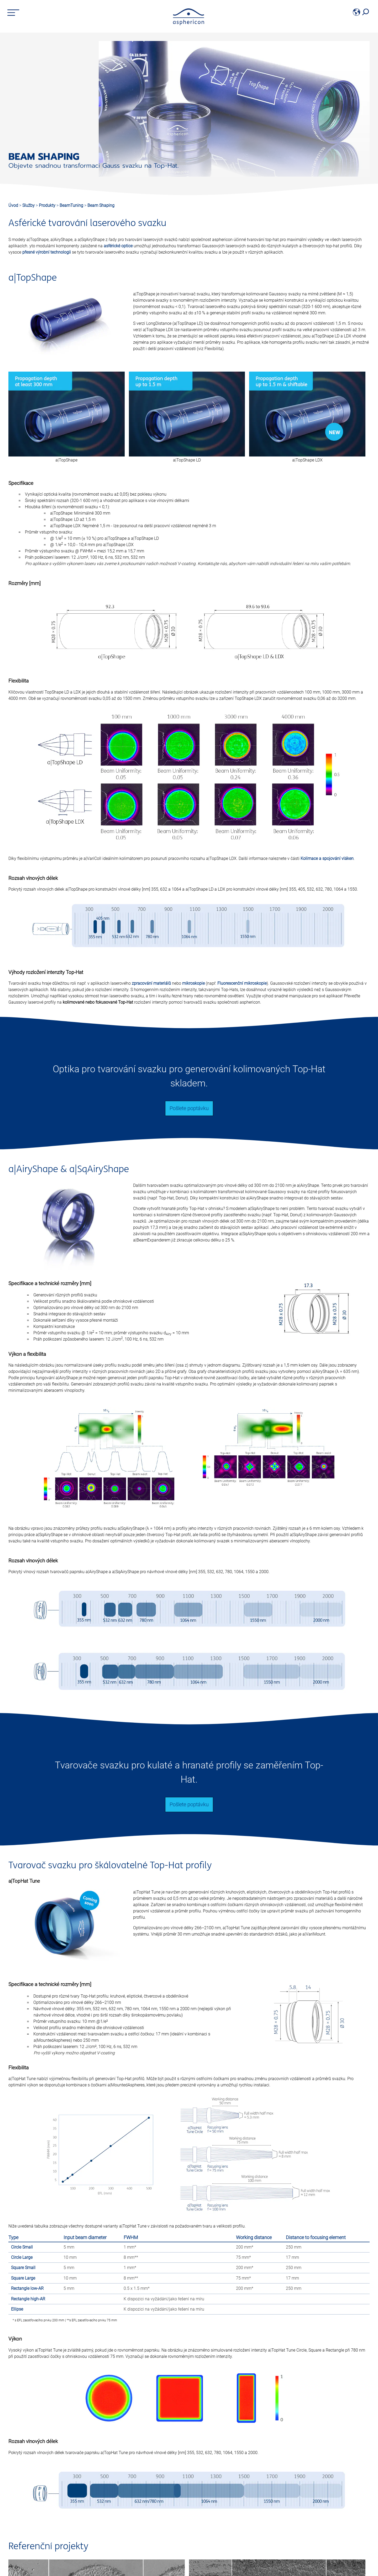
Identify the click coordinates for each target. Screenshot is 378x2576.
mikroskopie (193, 983)
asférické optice (118, 245)
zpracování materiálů (151, 983)
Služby (29, 205)
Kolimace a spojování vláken (327, 858)
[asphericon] (188, 23)
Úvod (13, 205)
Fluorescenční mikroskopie (242, 983)
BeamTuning (72, 205)
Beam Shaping (100, 205)
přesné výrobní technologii (46, 252)
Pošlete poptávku (189, 1108)
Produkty (47, 205)
